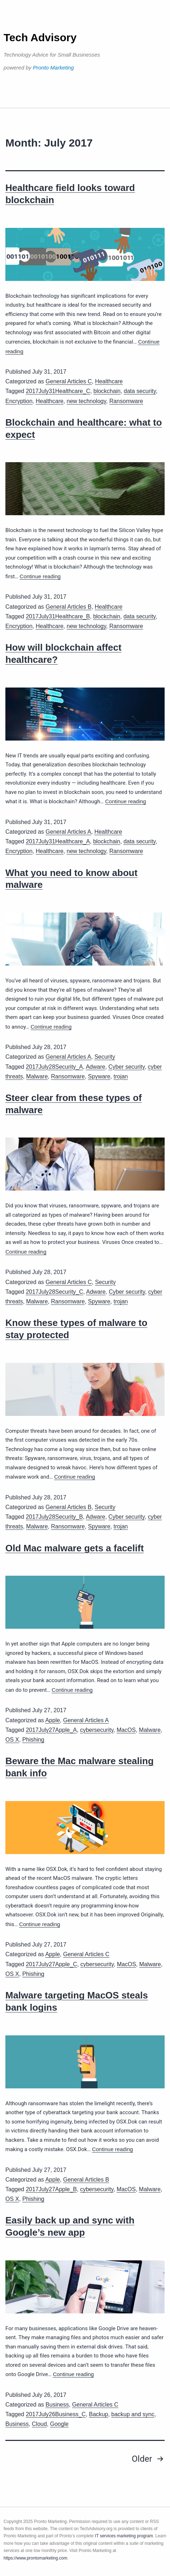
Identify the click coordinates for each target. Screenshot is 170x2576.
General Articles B (68, 607)
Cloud (39, 2424)
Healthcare (109, 381)
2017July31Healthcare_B (58, 616)
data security (140, 391)
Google (59, 2424)
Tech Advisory (40, 37)
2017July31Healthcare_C (58, 391)
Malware (37, 1076)
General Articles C (69, 381)
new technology (86, 401)
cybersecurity (96, 1730)
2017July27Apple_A (51, 1730)
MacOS (126, 1730)
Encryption (19, 401)
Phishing (33, 1740)
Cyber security (126, 1067)
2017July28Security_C (54, 1292)
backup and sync (132, 2414)
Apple (52, 1720)
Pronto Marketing (53, 67)
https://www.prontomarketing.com (35, 2558)
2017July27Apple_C (51, 1964)
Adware (95, 1067)
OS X (12, 1740)
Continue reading (40, 576)
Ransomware (126, 401)
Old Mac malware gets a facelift (74, 1548)
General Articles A (68, 832)
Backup (98, 2414)
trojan (120, 1076)
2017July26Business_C (56, 2414)
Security (104, 1057)
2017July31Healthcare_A (58, 841)
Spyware (99, 1076)
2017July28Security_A (54, 1067)
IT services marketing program (124, 2535)
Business (57, 2405)
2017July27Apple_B (51, 2189)
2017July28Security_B (54, 1517)
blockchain (107, 391)
